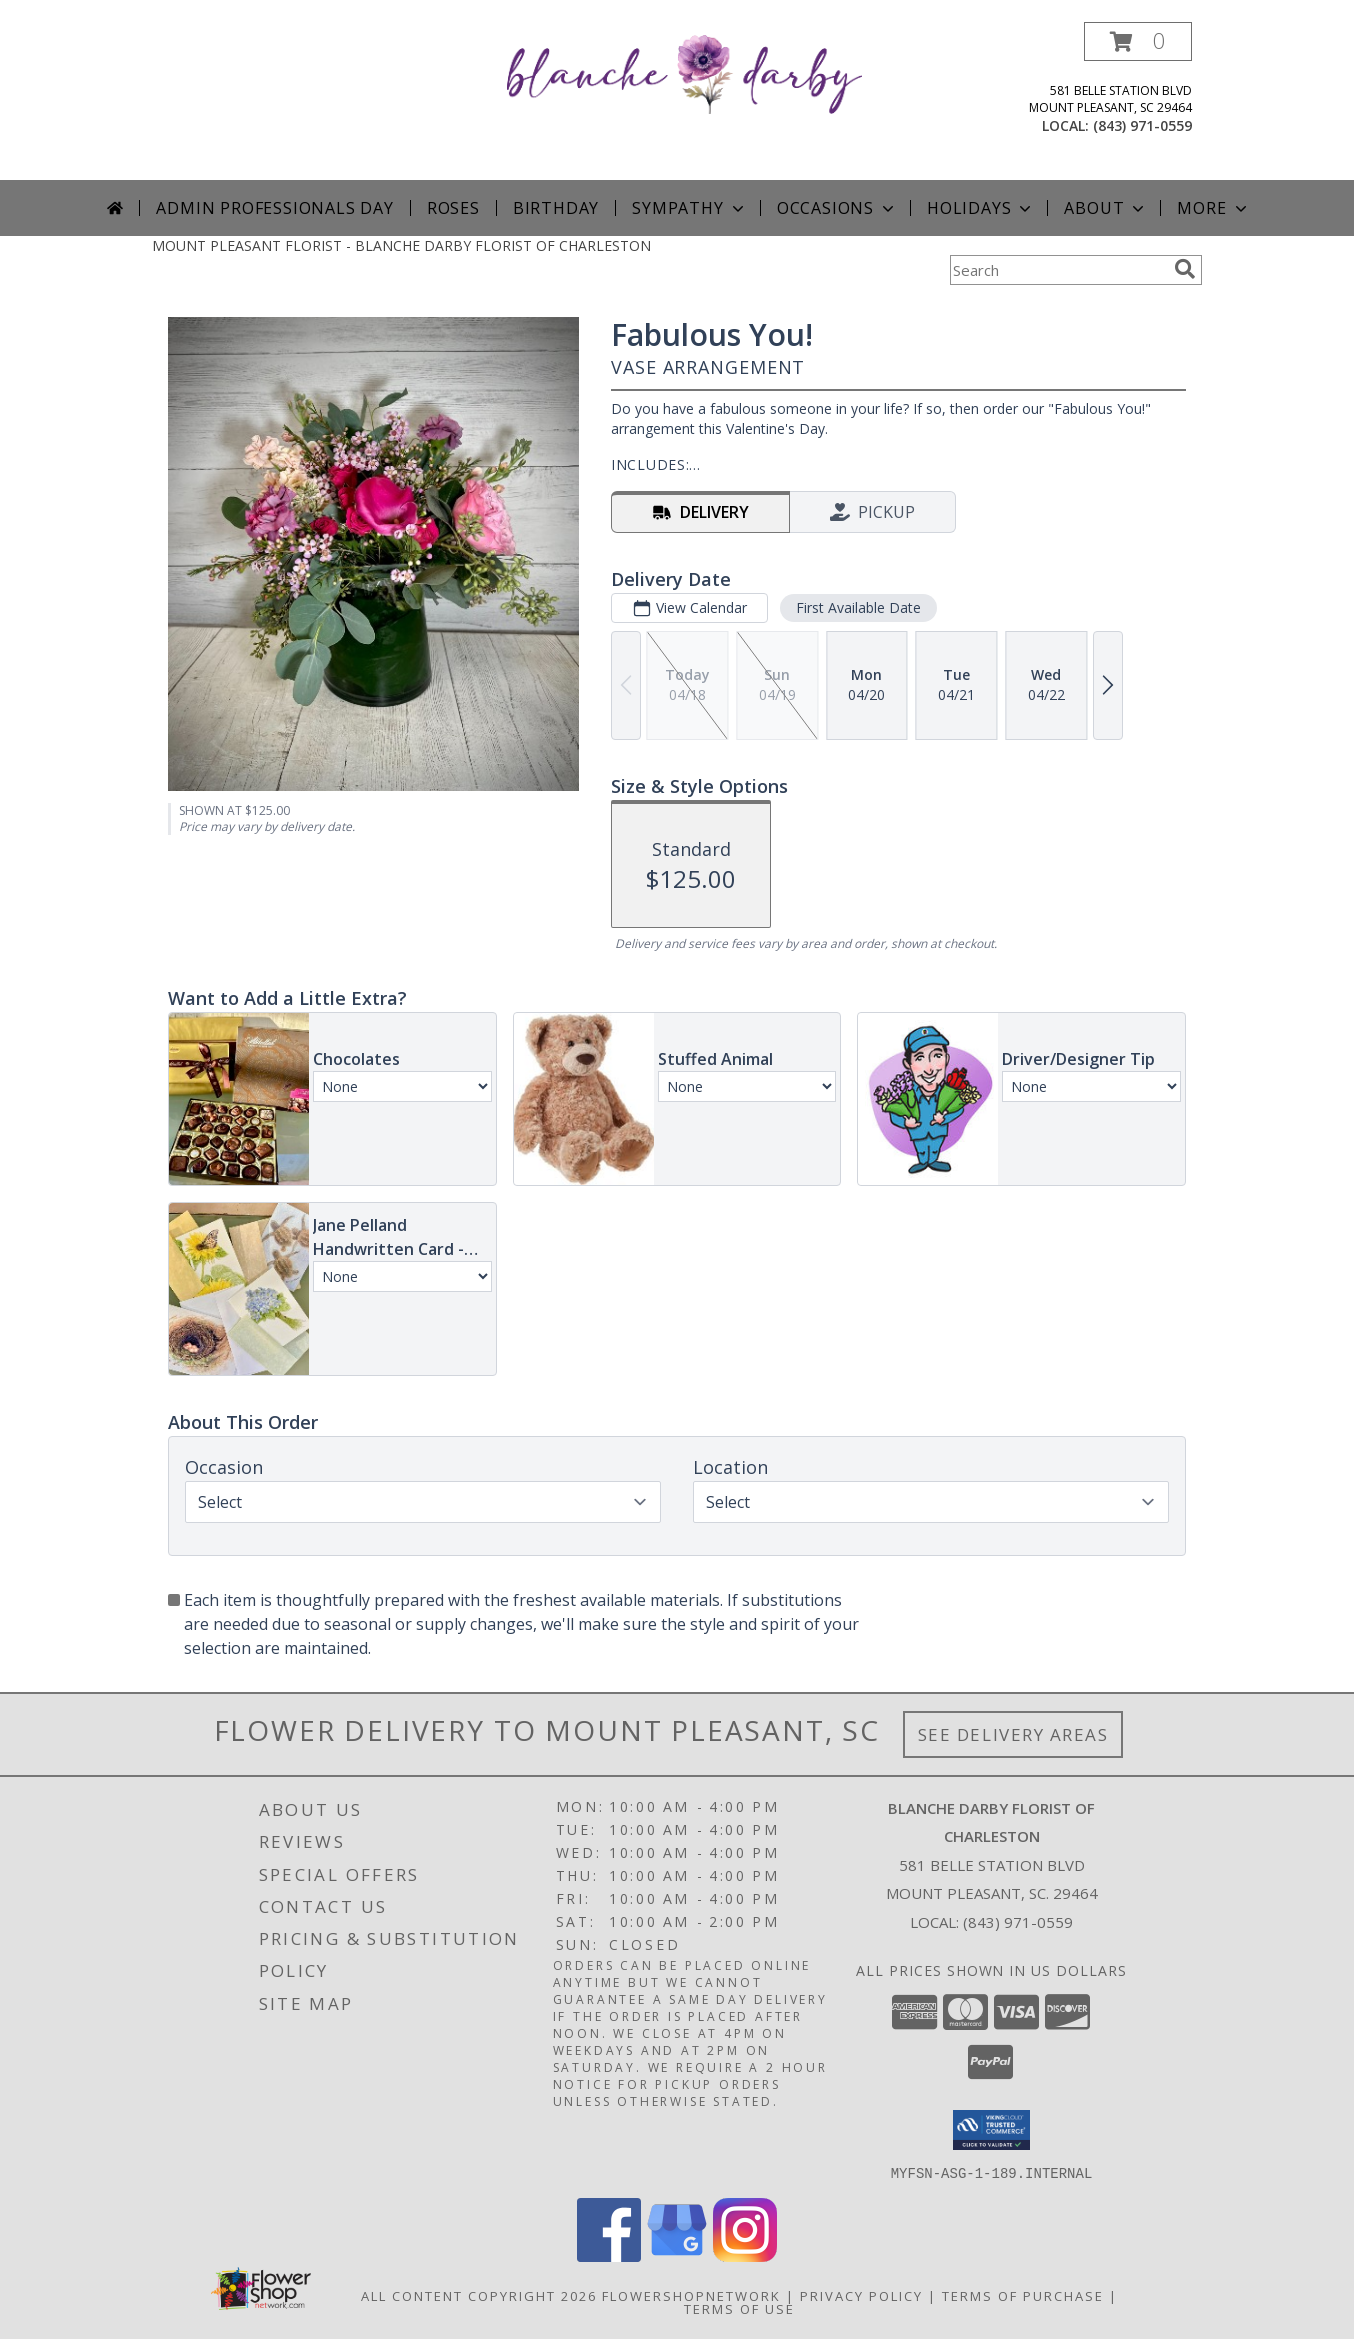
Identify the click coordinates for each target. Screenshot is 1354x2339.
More (1213, 208)
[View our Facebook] (609, 2255)
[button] (1138, 41)
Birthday (556, 208)
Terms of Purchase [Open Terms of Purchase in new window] (1023, 2295)
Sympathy (689, 208)
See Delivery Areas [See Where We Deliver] (1013, 1734)
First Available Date (858, 607)
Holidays (981, 208)
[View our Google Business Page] (677, 2255)
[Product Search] (1058, 270)
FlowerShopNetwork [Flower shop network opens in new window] (691, 2295)
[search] (1185, 269)
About (1106, 208)
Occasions (837, 208)
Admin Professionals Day (274, 208)
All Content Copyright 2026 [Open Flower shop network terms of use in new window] (479, 2295)
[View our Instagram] (745, 2255)
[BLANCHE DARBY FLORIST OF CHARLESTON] (684, 72)
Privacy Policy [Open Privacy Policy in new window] (861, 2295)
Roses (453, 208)
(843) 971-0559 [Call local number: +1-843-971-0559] (1142, 125)
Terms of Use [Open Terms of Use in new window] (739, 2308)
